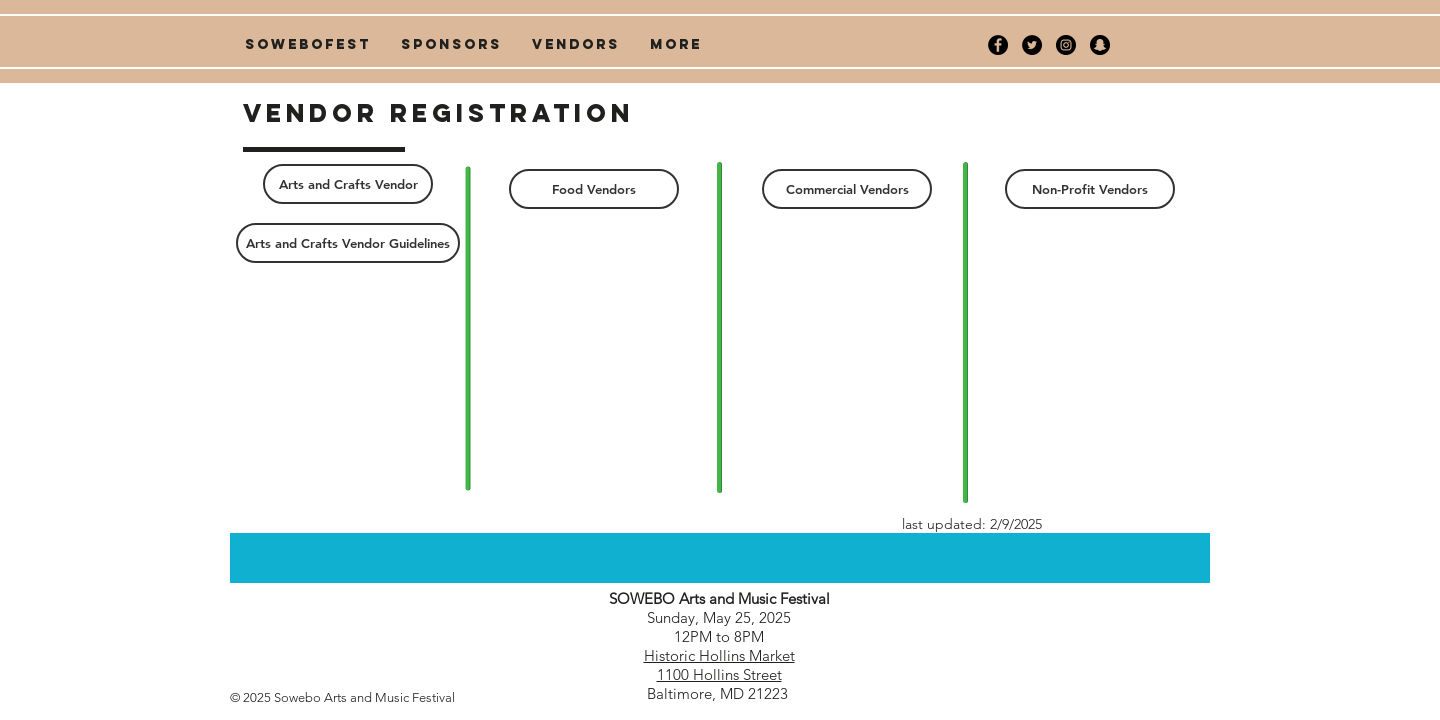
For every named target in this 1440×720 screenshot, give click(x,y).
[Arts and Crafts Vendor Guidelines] (348, 243)
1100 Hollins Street (719, 674)
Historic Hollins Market (719, 655)
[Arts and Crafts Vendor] (348, 184)
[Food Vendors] (594, 189)
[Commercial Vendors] (847, 189)
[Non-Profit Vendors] (1090, 189)
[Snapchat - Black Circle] (1100, 45)
